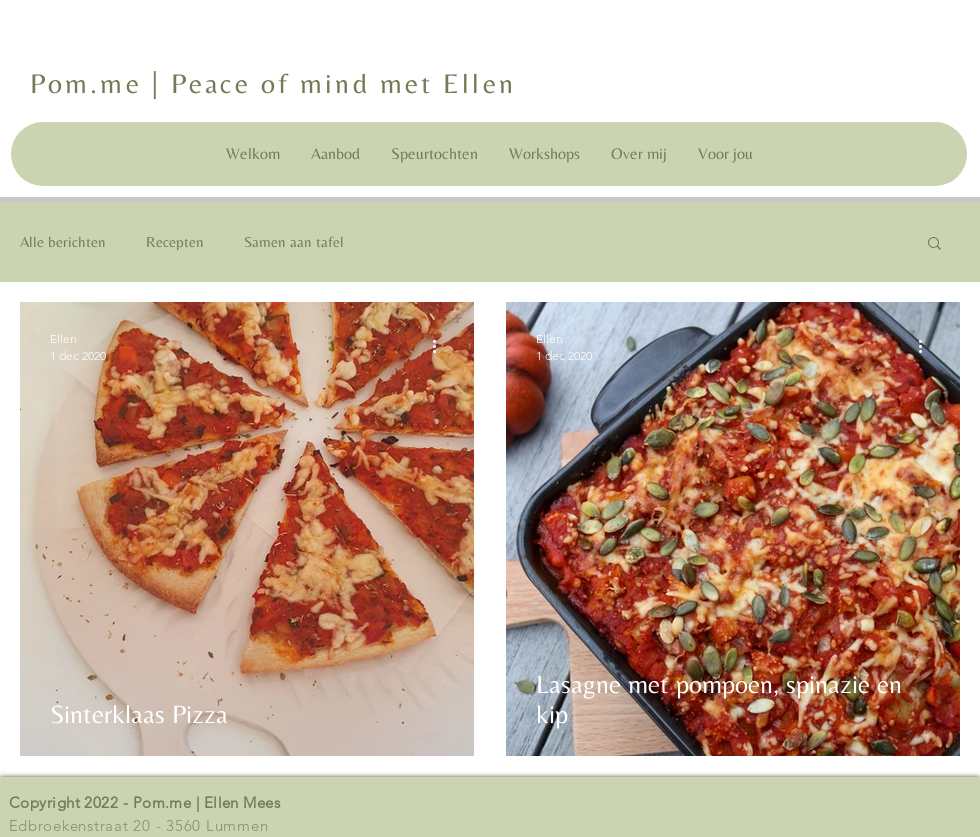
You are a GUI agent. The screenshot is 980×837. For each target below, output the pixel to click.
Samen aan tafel (294, 241)
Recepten (175, 241)
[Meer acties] (441, 346)
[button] (934, 244)
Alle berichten (63, 241)
